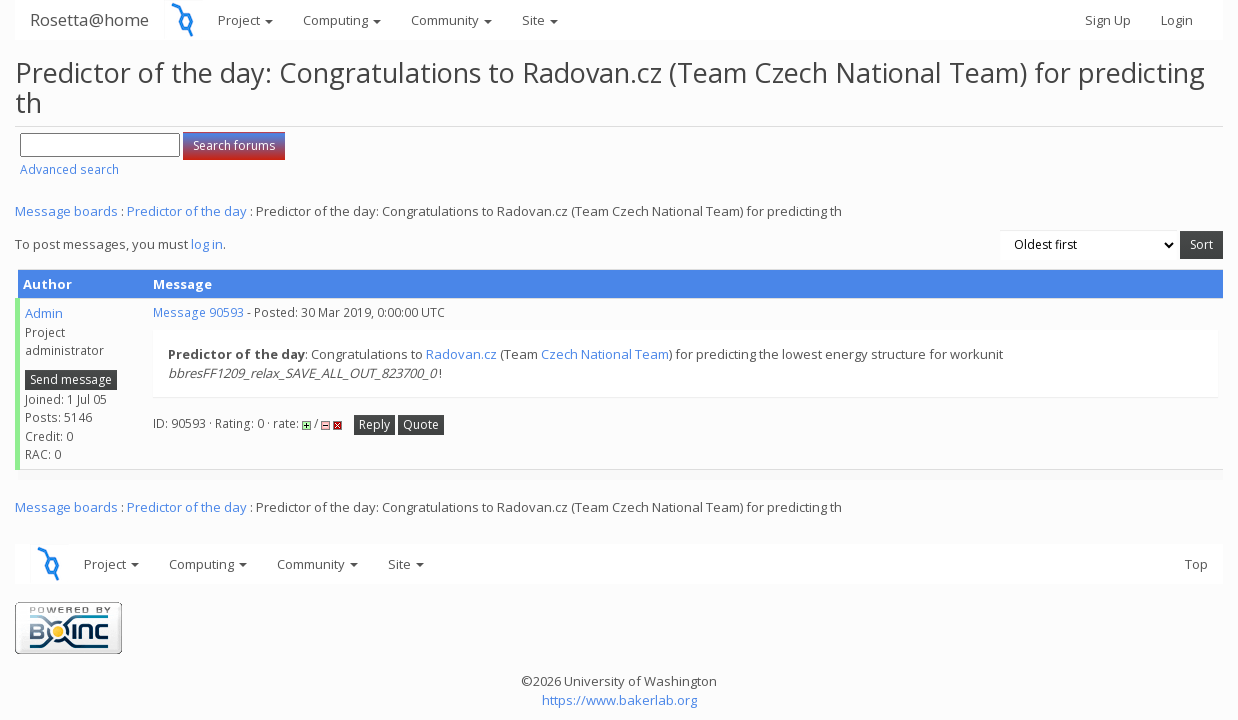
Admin (44, 313)
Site (540, 20)
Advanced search (69, 169)
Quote (421, 424)
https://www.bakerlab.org (619, 700)
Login (1177, 20)
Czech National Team (605, 354)
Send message (71, 379)
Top (1196, 564)
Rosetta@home (89, 19)
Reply (374, 424)
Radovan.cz (461, 354)
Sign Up (1108, 20)
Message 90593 (198, 312)
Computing (342, 20)
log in (207, 244)
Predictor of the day (187, 211)
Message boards (66, 211)
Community (451, 20)
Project (245, 20)
